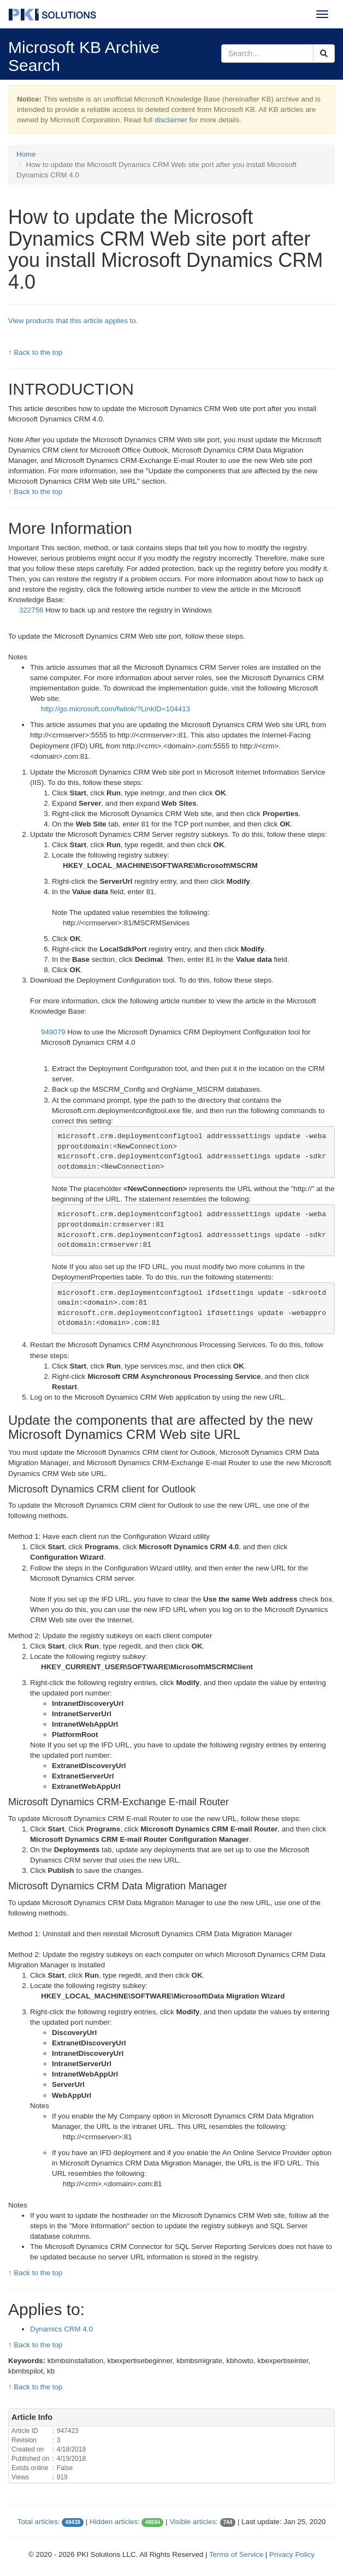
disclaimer (171, 120)
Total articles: (38, 2522)
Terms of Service (236, 2554)
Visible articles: (193, 2522)
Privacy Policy (292, 2554)
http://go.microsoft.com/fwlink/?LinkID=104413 (115, 709)
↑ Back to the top (35, 352)
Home (26, 154)
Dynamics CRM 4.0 (61, 2329)
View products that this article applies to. (73, 321)
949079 (54, 1032)
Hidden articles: (115, 2522)
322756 (32, 610)
